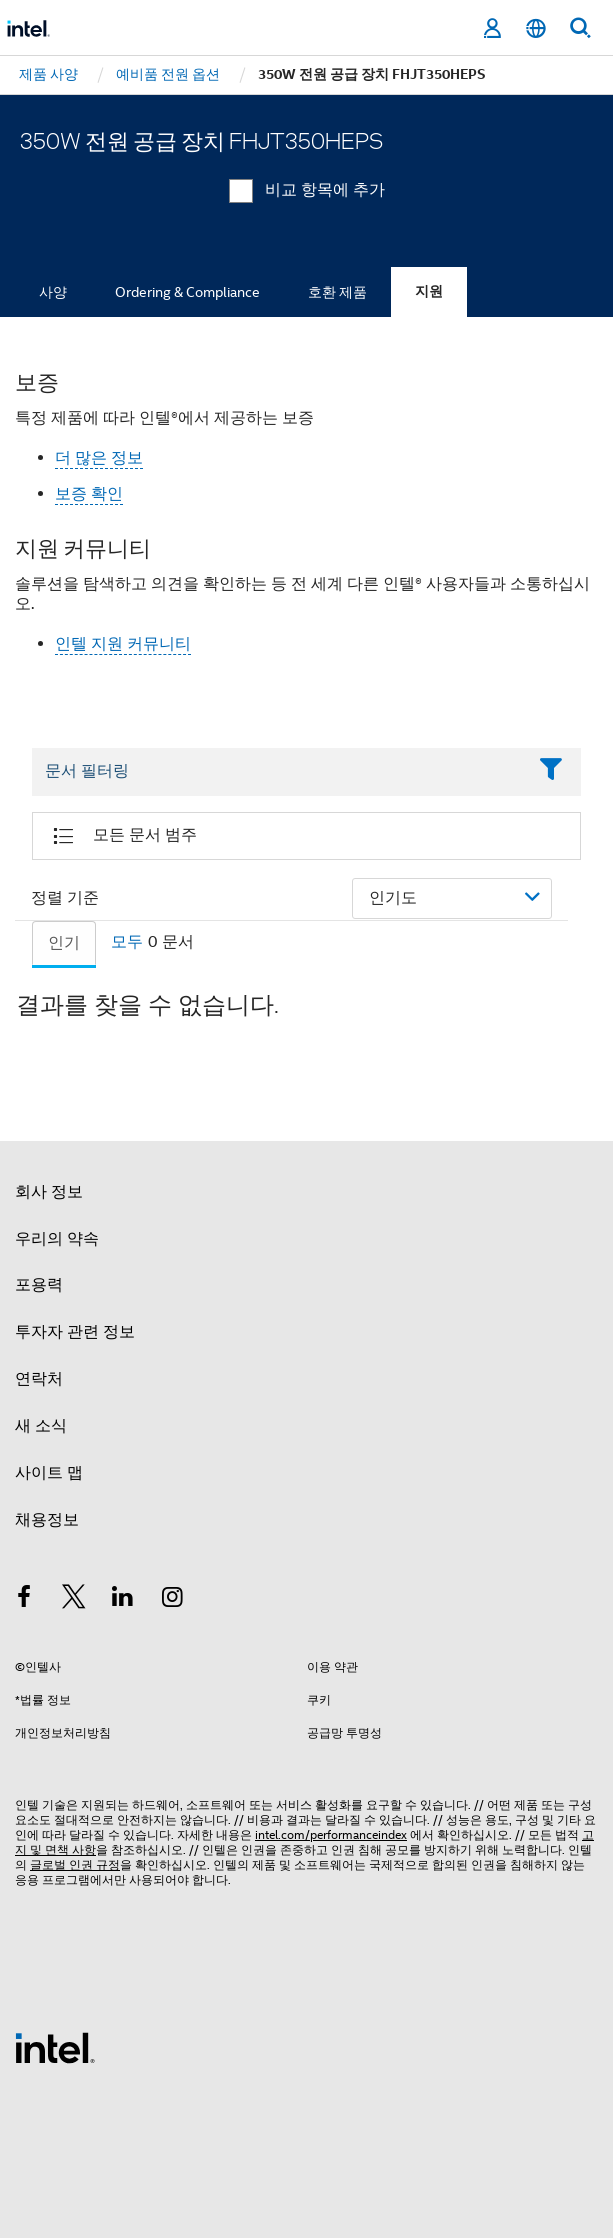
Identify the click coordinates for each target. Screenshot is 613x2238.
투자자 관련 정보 (75, 1332)
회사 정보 (49, 1192)
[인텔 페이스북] (24, 1600)
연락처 (39, 1379)
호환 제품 (337, 292)
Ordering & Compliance (187, 292)
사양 (53, 292)
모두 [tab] (127, 942)
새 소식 (41, 1426)
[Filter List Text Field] (279, 772)
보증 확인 (89, 494)
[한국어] (536, 28)
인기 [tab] (64, 943)
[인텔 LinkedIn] (123, 1600)
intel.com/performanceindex (331, 1834)
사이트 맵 (49, 1473)
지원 (429, 291)
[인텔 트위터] (74, 1600)
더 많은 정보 (99, 458)
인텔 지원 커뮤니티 (123, 644)
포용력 (39, 1285)
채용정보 (47, 1520)
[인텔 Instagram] (173, 1600)
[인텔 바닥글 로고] (55, 2047)
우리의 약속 (57, 1239)
